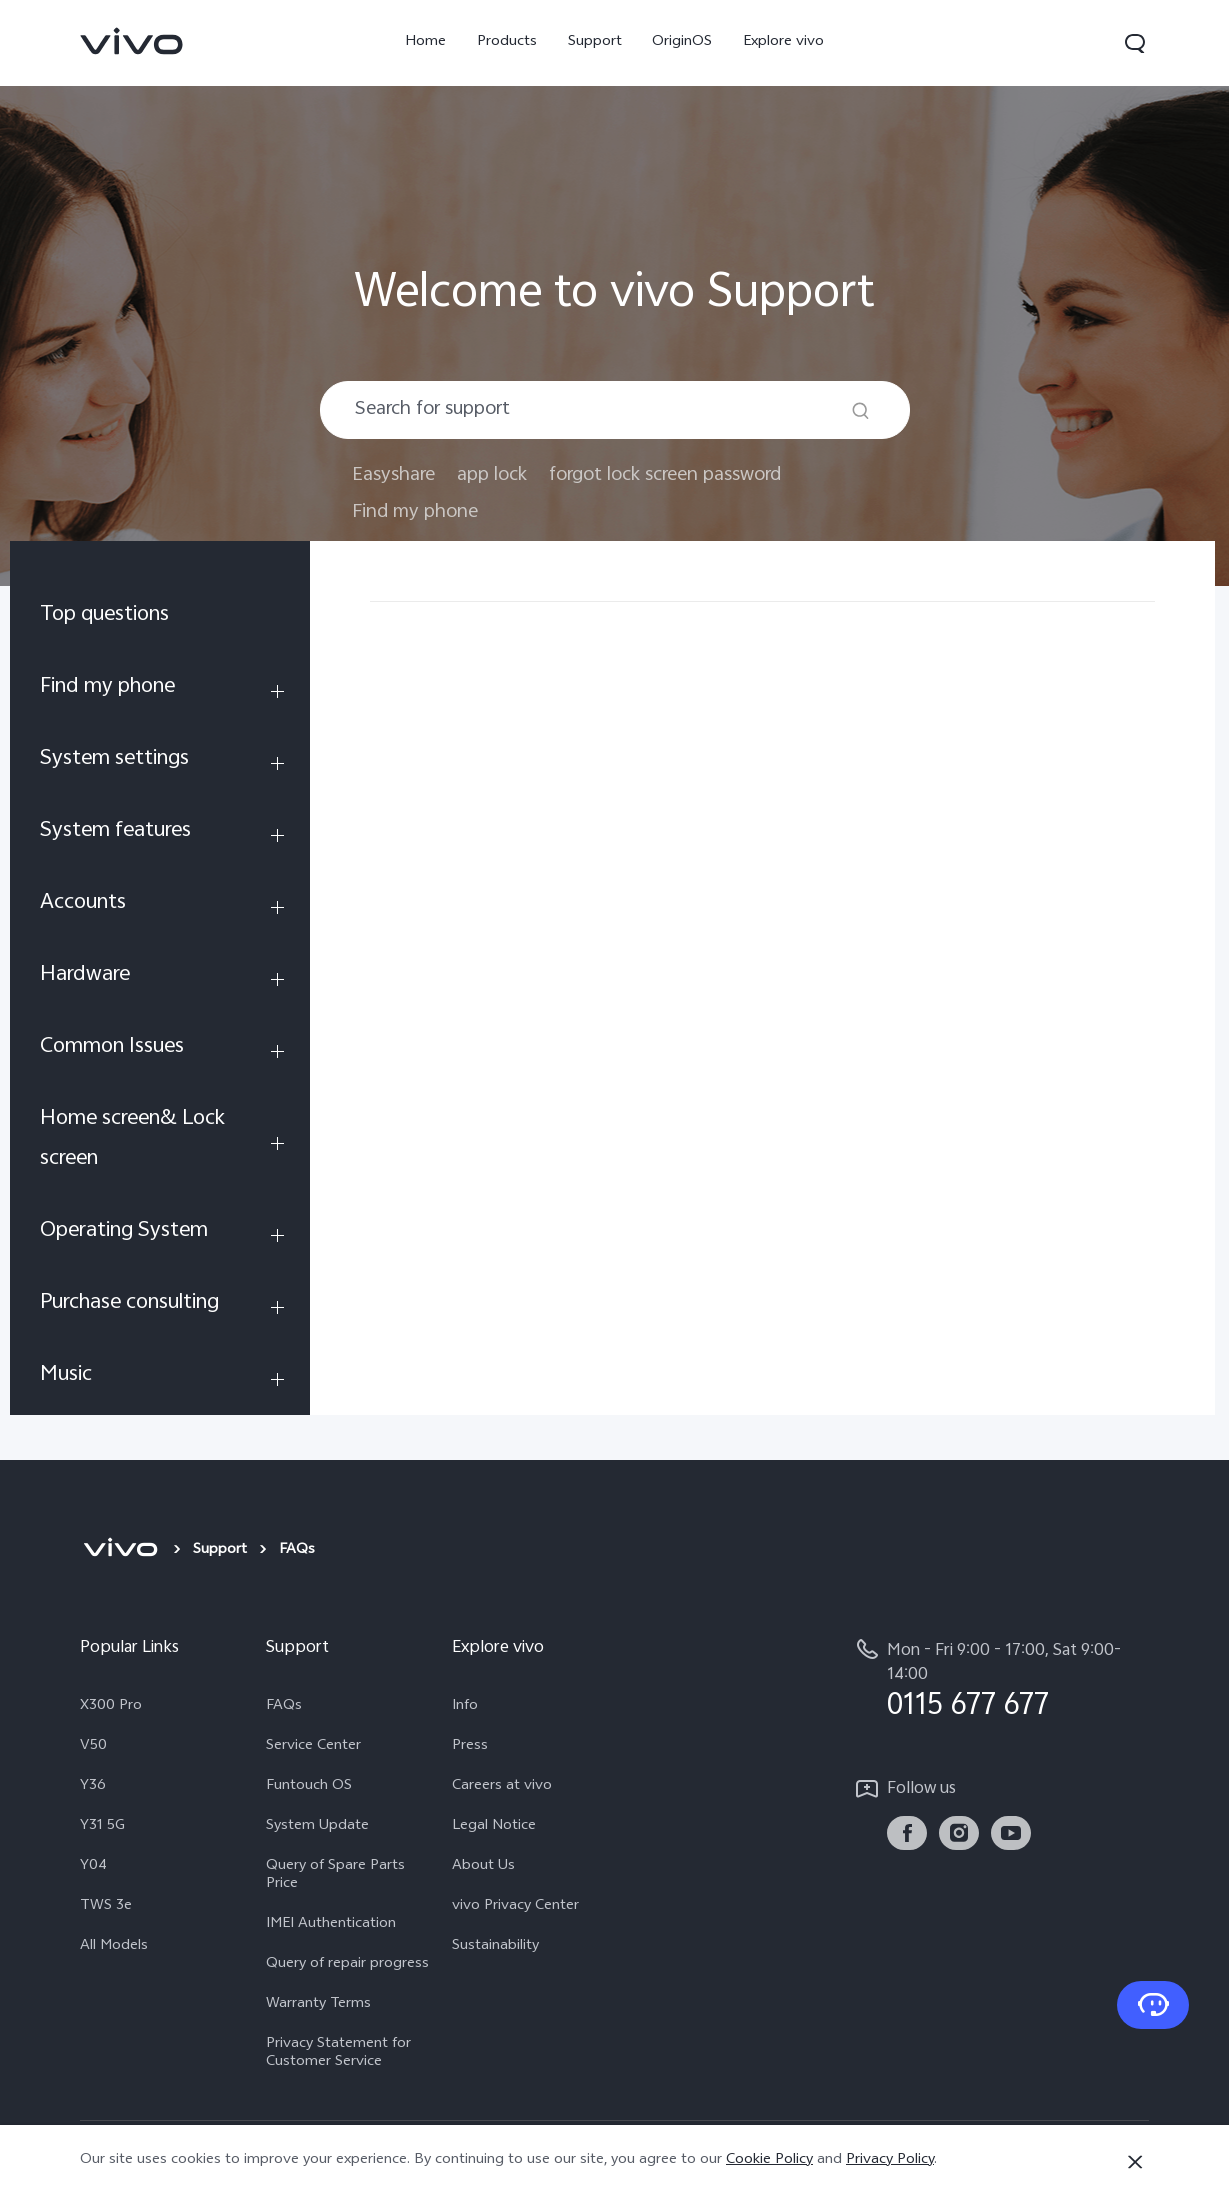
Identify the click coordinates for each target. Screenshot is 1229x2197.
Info (465, 1707)
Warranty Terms (318, 2005)
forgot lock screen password (665, 475)
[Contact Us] (1153, 2005)
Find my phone (415, 512)
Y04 (93, 1867)
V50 (93, 1747)
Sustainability (495, 1947)
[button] (1135, 43)
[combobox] (615, 410)
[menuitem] (160, 619)
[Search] (860, 410)
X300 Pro (111, 1707)
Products (507, 42)
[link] (132, 41)
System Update (317, 1827)
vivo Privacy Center (515, 1907)
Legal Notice (494, 1827)
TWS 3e (106, 1907)
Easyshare (393, 475)
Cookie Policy (769, 2160)
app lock (492, 475)
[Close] (1135, 2162)
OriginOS (682, 42)
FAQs (284, 1707)
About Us (483, 1867)
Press (470, 1747)
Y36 (93, 1787)
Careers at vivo (502, 1787)
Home (425, 42)
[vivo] (120, 1551)
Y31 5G (102, 1827)
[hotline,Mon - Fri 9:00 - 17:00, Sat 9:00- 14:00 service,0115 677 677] (1001, 1679)
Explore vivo (783, 42)
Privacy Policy (890, 2160)
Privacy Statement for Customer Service (338, 2054)
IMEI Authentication (331, 1925)
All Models (114, 1947)
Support (595, 42)
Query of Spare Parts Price (335, 1876)
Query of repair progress (347, 1965)
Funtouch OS (309, 1787)
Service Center (313, 1747)
